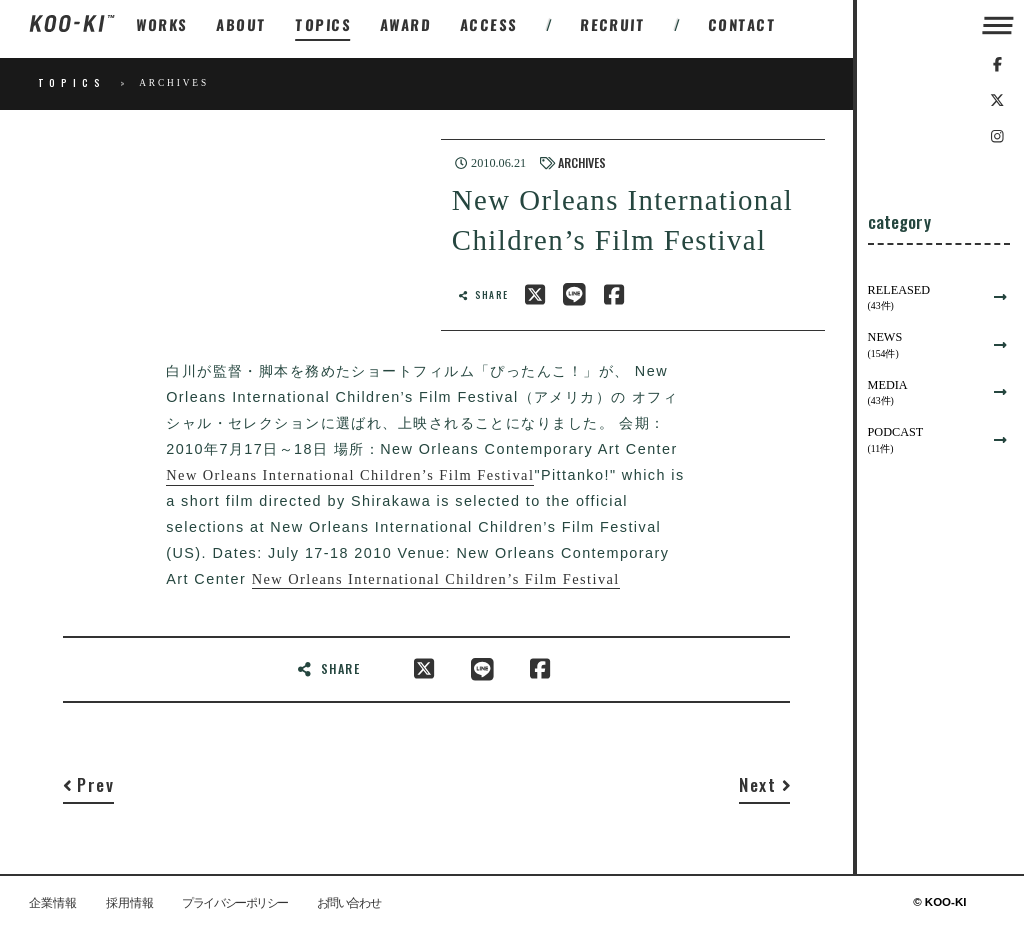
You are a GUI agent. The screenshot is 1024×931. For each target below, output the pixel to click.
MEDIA (924, 393)
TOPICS (323, 24)
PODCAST (924, 440)
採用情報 (130, 903)
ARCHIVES (582, 163)
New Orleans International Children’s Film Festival (350, 475)
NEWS (924, 345)
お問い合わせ (348, 903)
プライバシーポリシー (235, 903)
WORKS (162, 24)
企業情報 (53, 903)
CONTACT (742, 24)
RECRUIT (613, 24)
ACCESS (489, 24)
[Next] (764, 789)
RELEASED (924, 298)
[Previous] (88, 789)
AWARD (406, 24)
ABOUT (241, 24)
